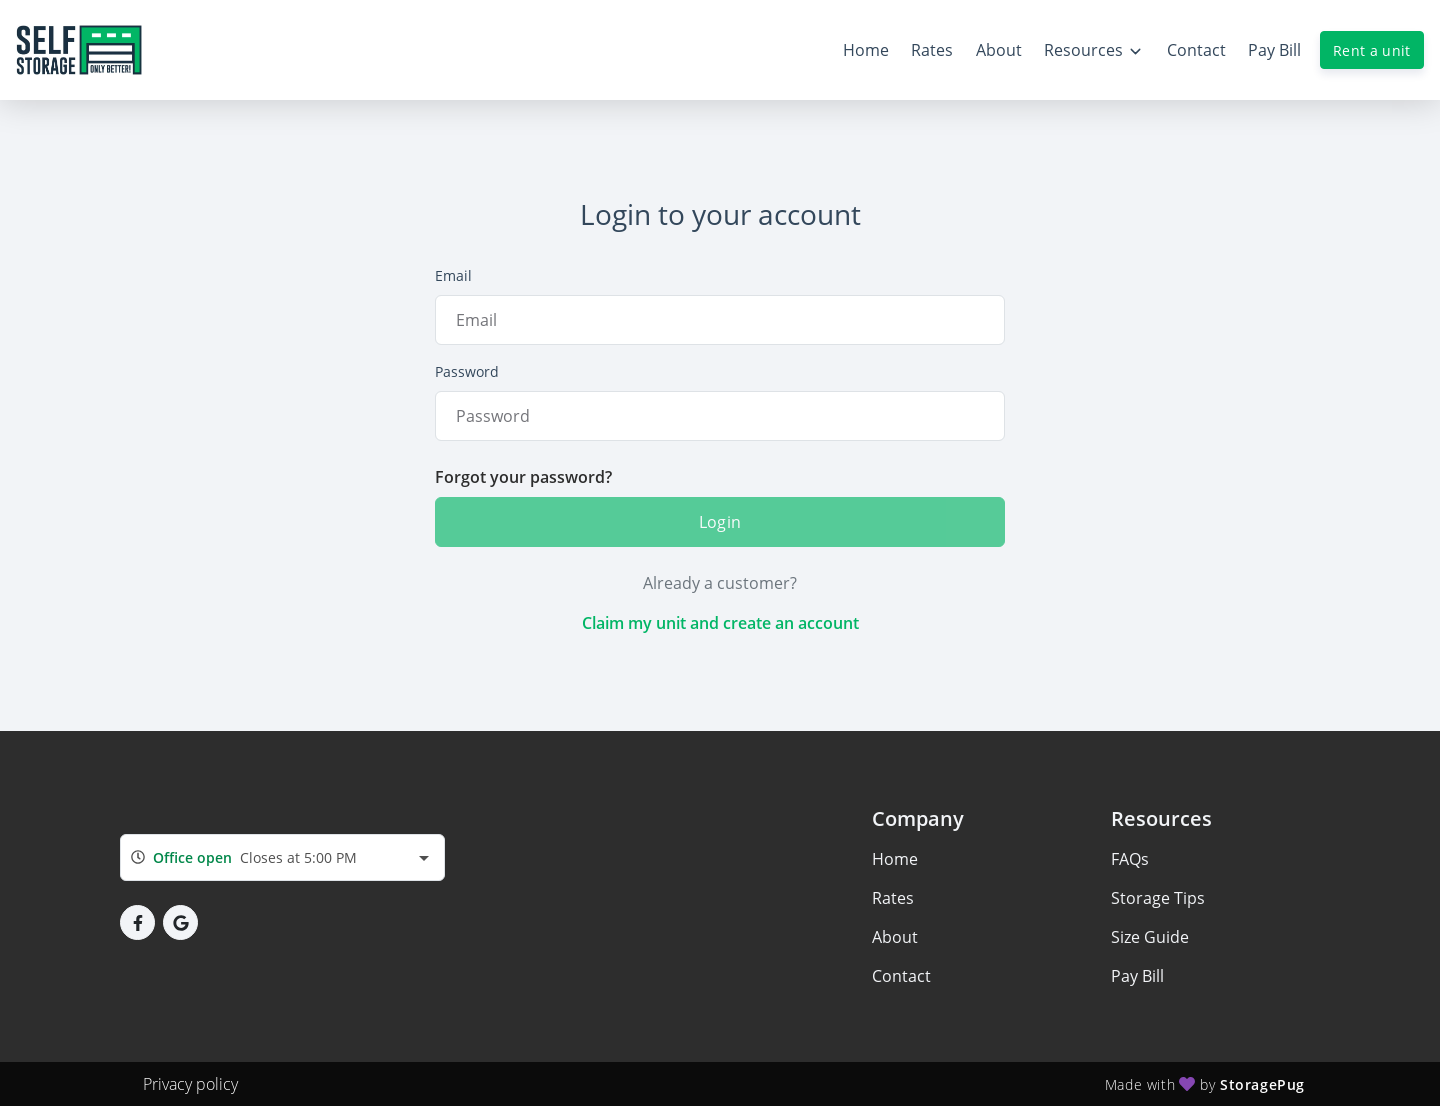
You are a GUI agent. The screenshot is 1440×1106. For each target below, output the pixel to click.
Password (467, 371)
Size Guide (1150, 937)
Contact (901, 976)
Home (895, 859)
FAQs (1130, 859)
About (895, 937)
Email (453, 275)
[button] (137, 922)
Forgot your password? (523, 477)
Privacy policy (190, 1084)
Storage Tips (1158, 898)
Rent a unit (1372, 50)
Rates (893, 898)
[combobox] (282, 857)
